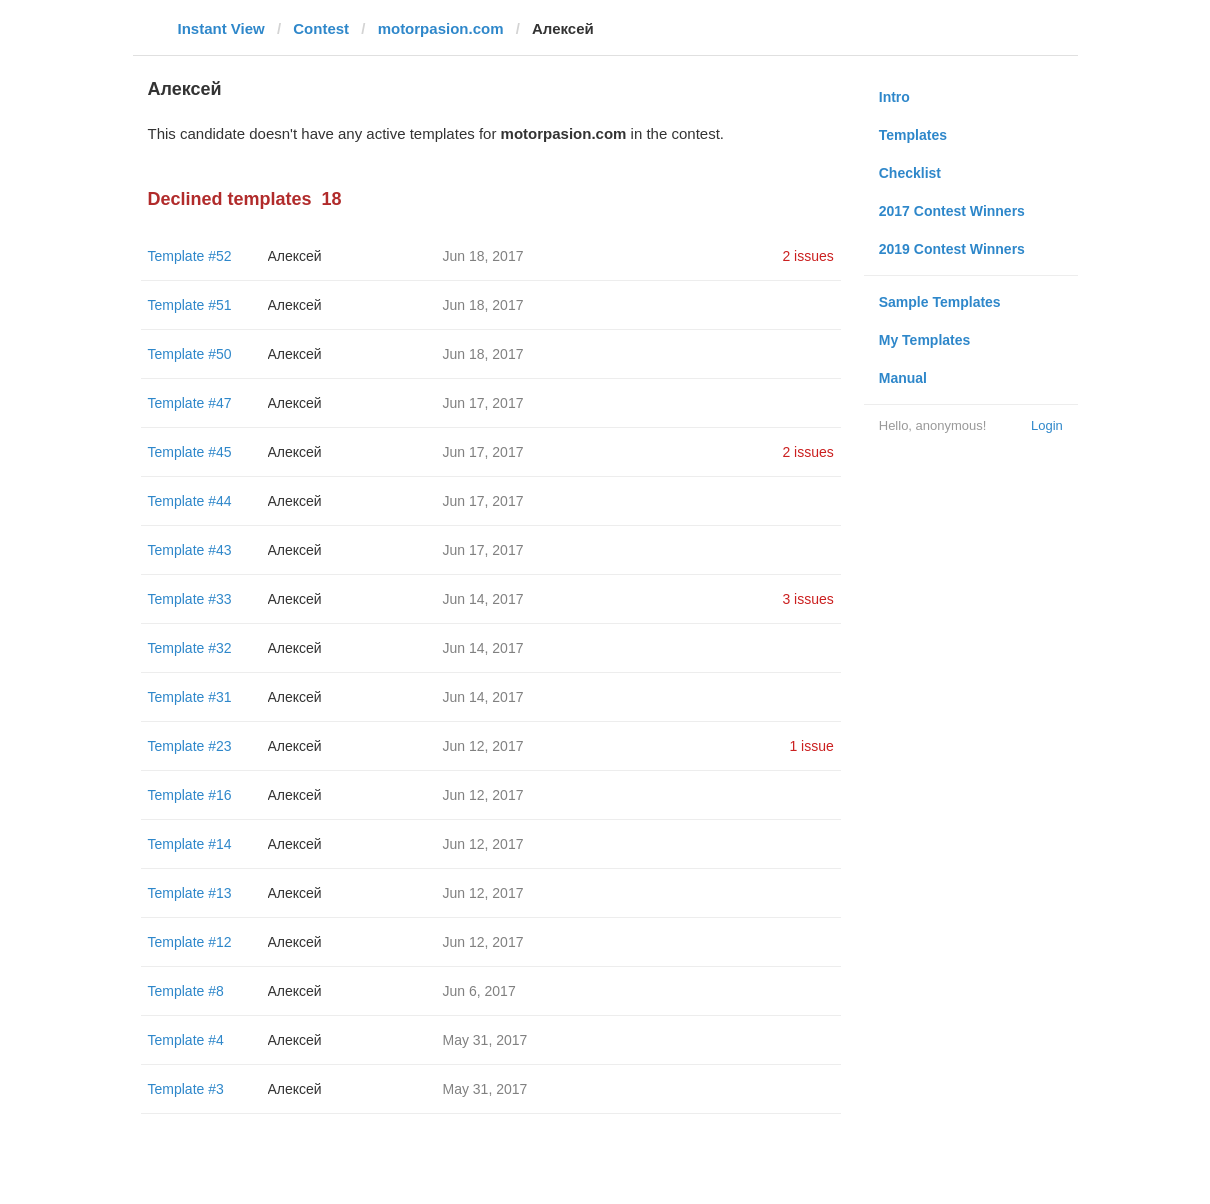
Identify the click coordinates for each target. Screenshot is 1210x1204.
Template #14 (190, 844)
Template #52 (190, 256)
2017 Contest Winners (952, 211)
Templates (913, 135)
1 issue (811, 746)
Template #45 (190, 452)
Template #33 (190, 599)
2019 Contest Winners (952, 249)
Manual (903, 378)
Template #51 (190, 305)
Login (1047, 425)
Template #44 (190, 501)
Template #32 (190, 648)
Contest (321, 28)
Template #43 (190, 550)
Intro (894, 97)
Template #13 (190, 893)
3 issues (807, 599)
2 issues (807, 256)
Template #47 (190, 403)
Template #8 (186, 991)
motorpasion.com (441, 28)
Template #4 (186, 1040)
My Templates (925, 340)
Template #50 (190, 354)
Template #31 (190, 697)
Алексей (295, 256)
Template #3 (186, 1089)
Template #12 (190, 942)
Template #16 (190, 795)
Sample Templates (940, 302)
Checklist (910, 173)
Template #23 (190, 746)
